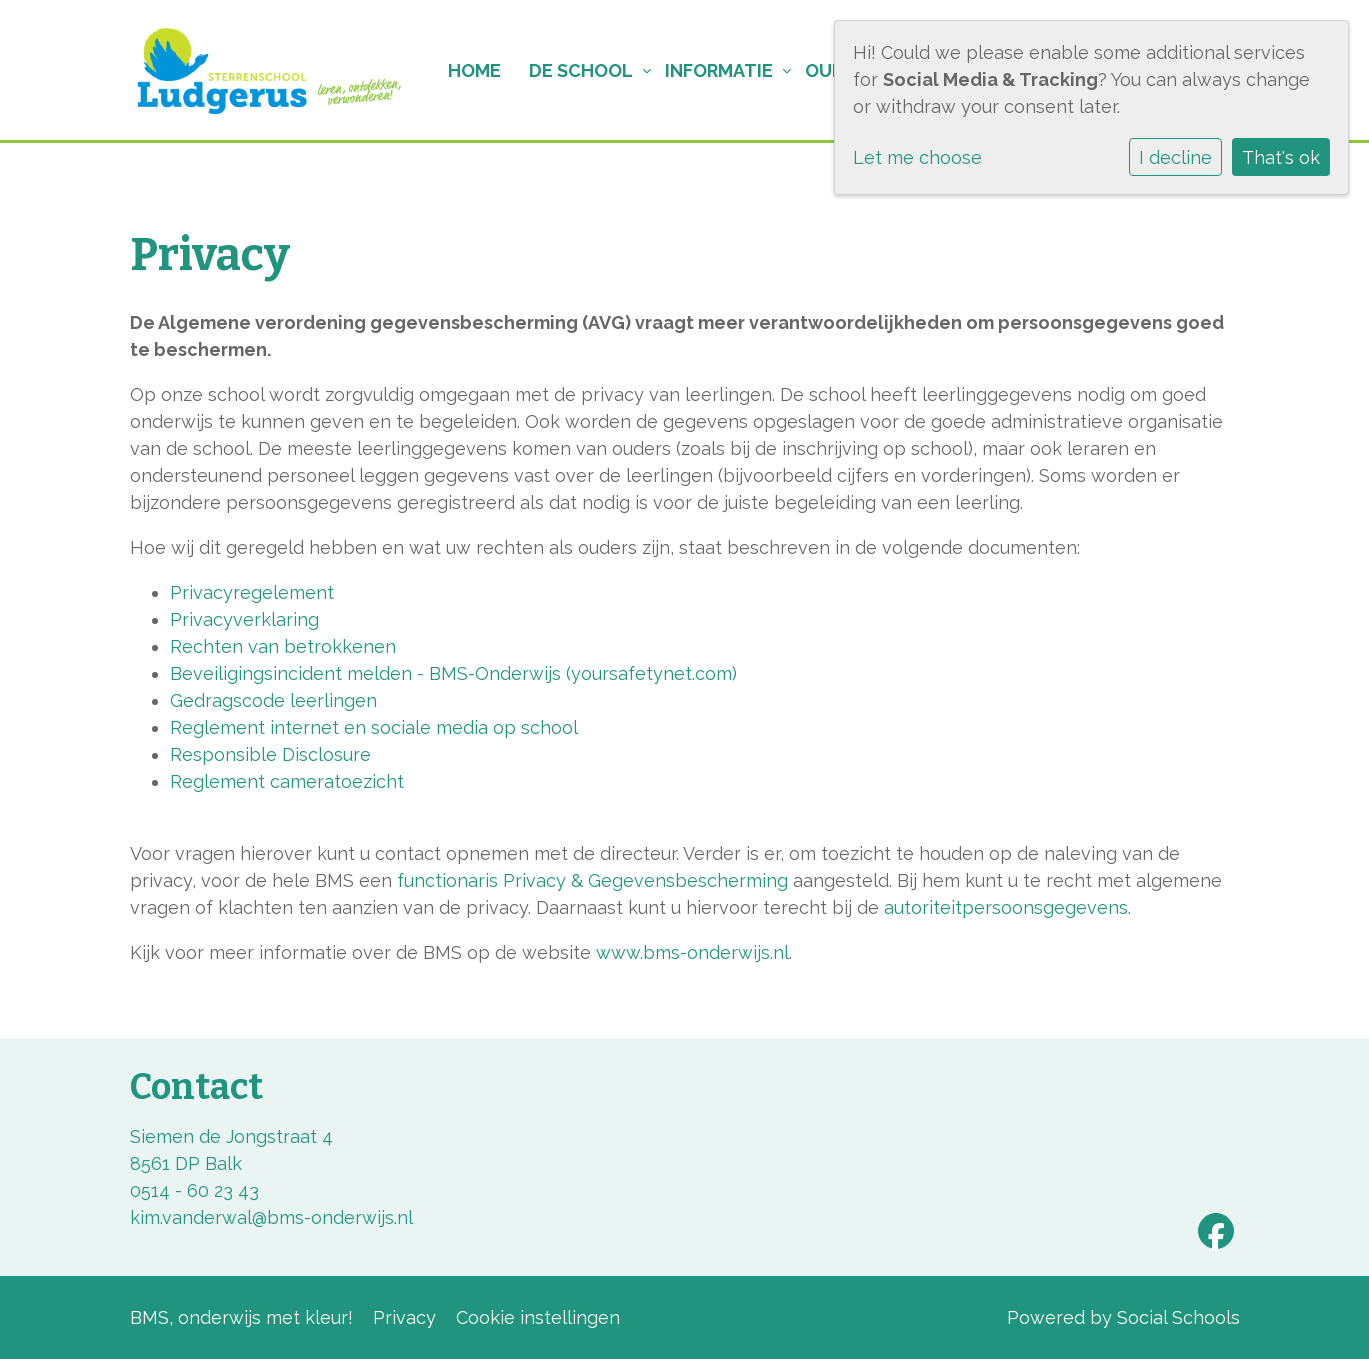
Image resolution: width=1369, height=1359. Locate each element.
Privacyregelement (252, 592)
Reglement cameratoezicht (287, 781)
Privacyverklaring (244, 619)
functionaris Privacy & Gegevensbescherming (592, 880)
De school (581, 70)
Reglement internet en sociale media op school (374, 727)
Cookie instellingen (538, 1317)
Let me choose (917, 157)
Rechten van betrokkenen (283, 646)
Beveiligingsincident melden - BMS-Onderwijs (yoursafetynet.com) (453, 673)
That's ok (1281, 157)
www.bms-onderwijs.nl (692, 952)
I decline (1175, 157)
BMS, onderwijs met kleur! (241, 1317)
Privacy (404, 1317)
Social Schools (1178, 1317)
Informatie (719, 70)
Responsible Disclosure (270, 754)
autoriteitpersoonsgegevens (1006, 907)
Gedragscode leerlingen (273, 700)
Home (474, 70)
